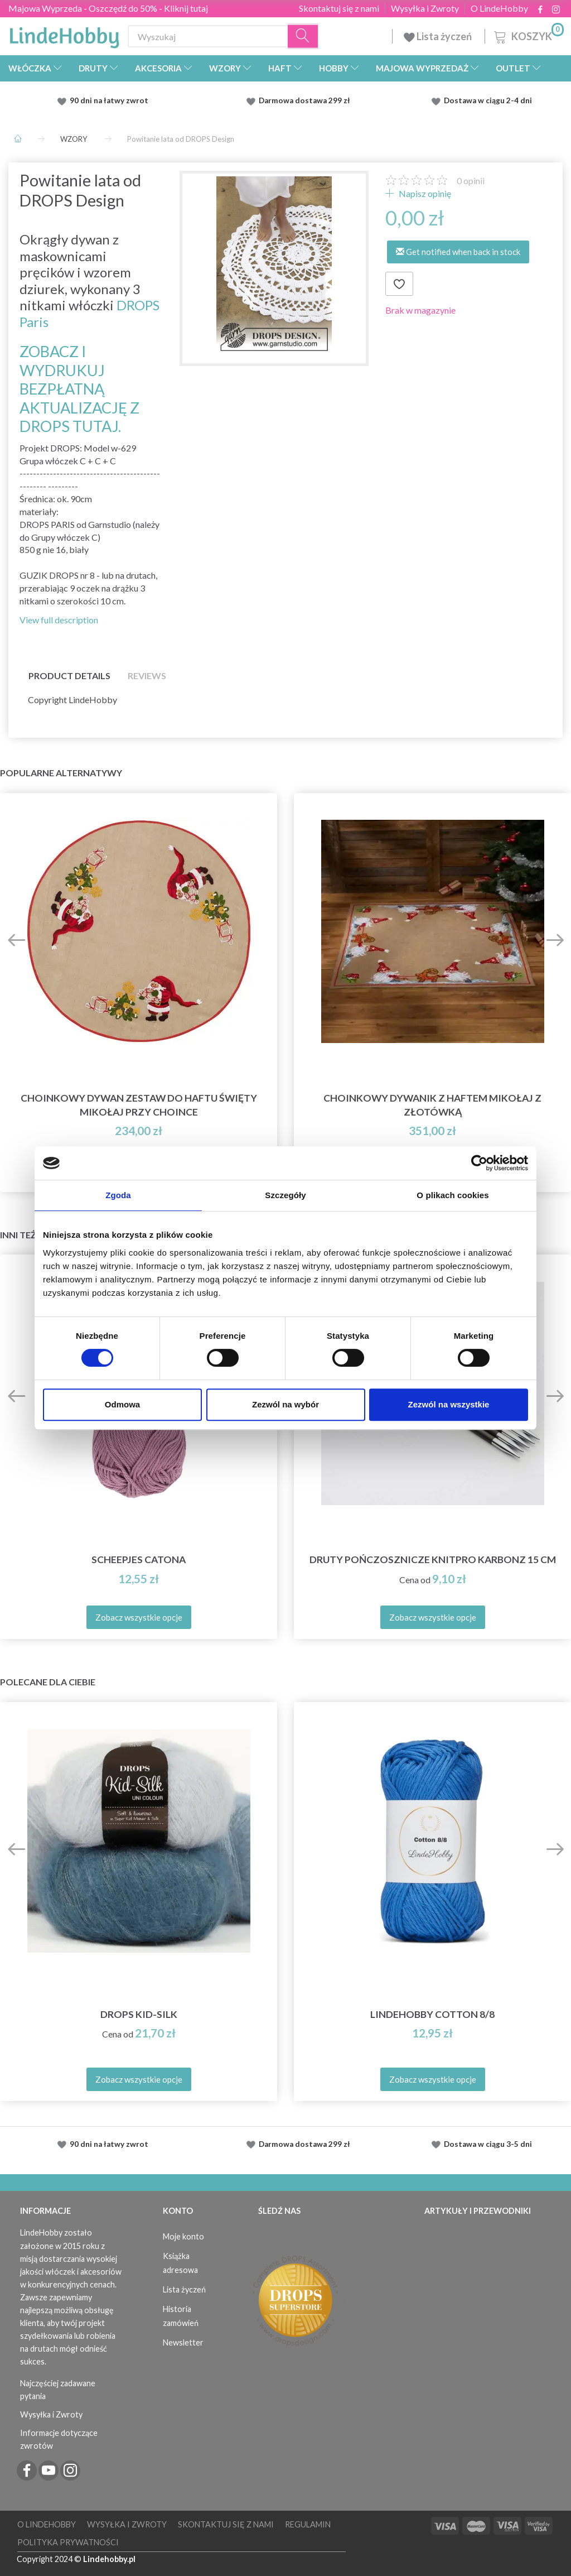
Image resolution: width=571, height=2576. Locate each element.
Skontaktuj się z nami (339, 8)
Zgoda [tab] (118, 1195)
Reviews (147, 675)
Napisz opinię (424, 193)
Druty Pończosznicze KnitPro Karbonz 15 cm (432, 1559)
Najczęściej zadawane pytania (57, 2389)
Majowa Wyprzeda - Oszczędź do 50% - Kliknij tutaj (108, 8)
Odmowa (122, 1404)
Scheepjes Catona (138, 1559)
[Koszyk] (527, 35)
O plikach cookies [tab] (452, 1195)
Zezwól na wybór (285, 1404)
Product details (69, 675)
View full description (59, 619)
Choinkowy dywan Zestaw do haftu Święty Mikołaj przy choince (139, 1105)
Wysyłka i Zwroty (425, 8)
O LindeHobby (499, 8)
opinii (471, 180)
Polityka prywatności (68, 2542)
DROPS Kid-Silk (138, 2014)
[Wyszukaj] (303, 36)
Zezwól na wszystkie (449, 1404)
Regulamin (308, 2524)
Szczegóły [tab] (285, 1195)
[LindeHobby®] (64, 34)
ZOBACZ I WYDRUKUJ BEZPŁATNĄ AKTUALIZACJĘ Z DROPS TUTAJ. (79, 388)
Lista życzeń (438, 36)
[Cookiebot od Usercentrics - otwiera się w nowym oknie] (479, 1163)
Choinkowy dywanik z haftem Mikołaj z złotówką (432, 1105)
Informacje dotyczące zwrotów (59, 2439)
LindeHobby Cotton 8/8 (432, 2014)
